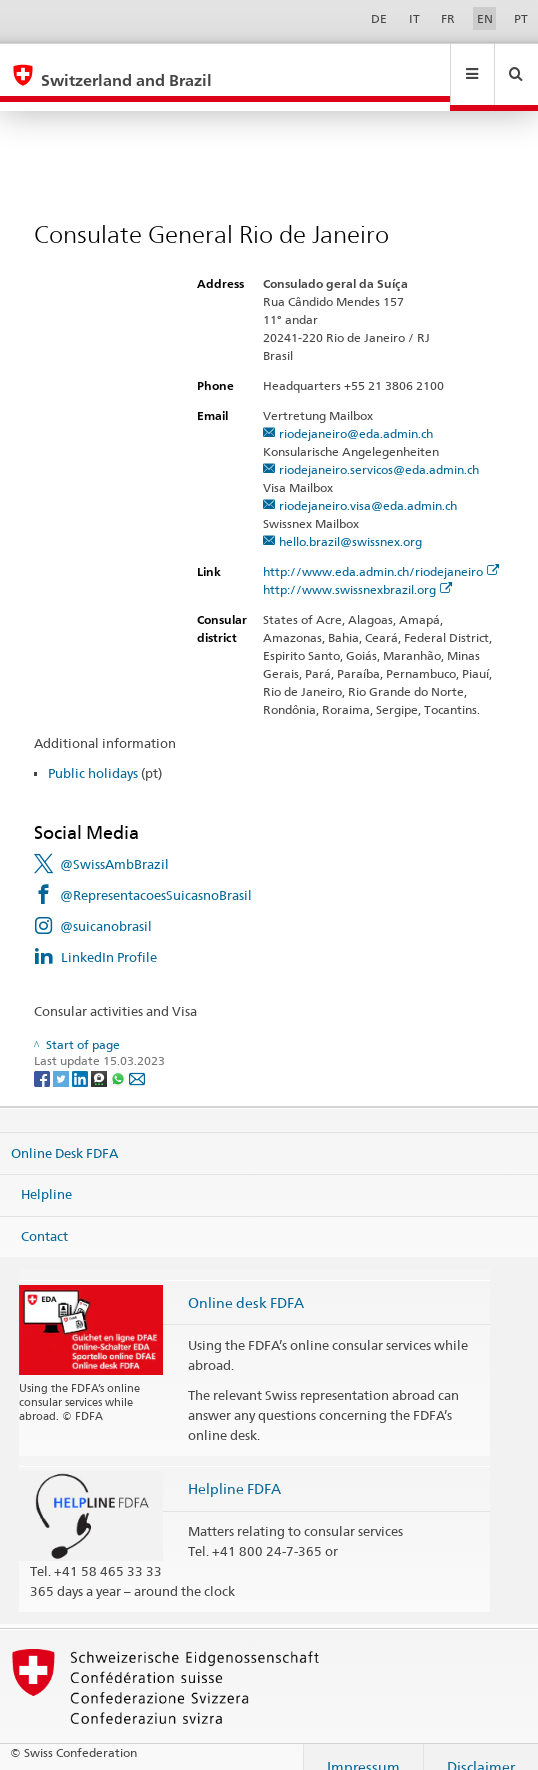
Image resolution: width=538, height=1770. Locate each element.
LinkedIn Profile (109, 938)
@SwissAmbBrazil (114, 845)
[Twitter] (62, 1058)
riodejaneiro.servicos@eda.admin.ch (379, 450)
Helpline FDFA (234, 1469)
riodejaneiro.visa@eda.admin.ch (368, 486)
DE (379, 18)
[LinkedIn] (81, 1058)
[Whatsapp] (119, 1058)
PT (521, 18)
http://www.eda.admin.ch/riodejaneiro (381, 552)
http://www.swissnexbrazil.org (358, 570)
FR (448, 18)
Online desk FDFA (246, 1283)
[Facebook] (43, 1058)
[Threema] (100, 1058)
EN (485, 18)
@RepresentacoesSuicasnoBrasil (156, 876)
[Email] (137, 1058)
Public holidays (93, 754)
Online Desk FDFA (64, 1133)
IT (414, 18)
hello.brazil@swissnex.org (350, 522)
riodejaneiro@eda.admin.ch (356, 414)
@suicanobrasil (106, 907)
